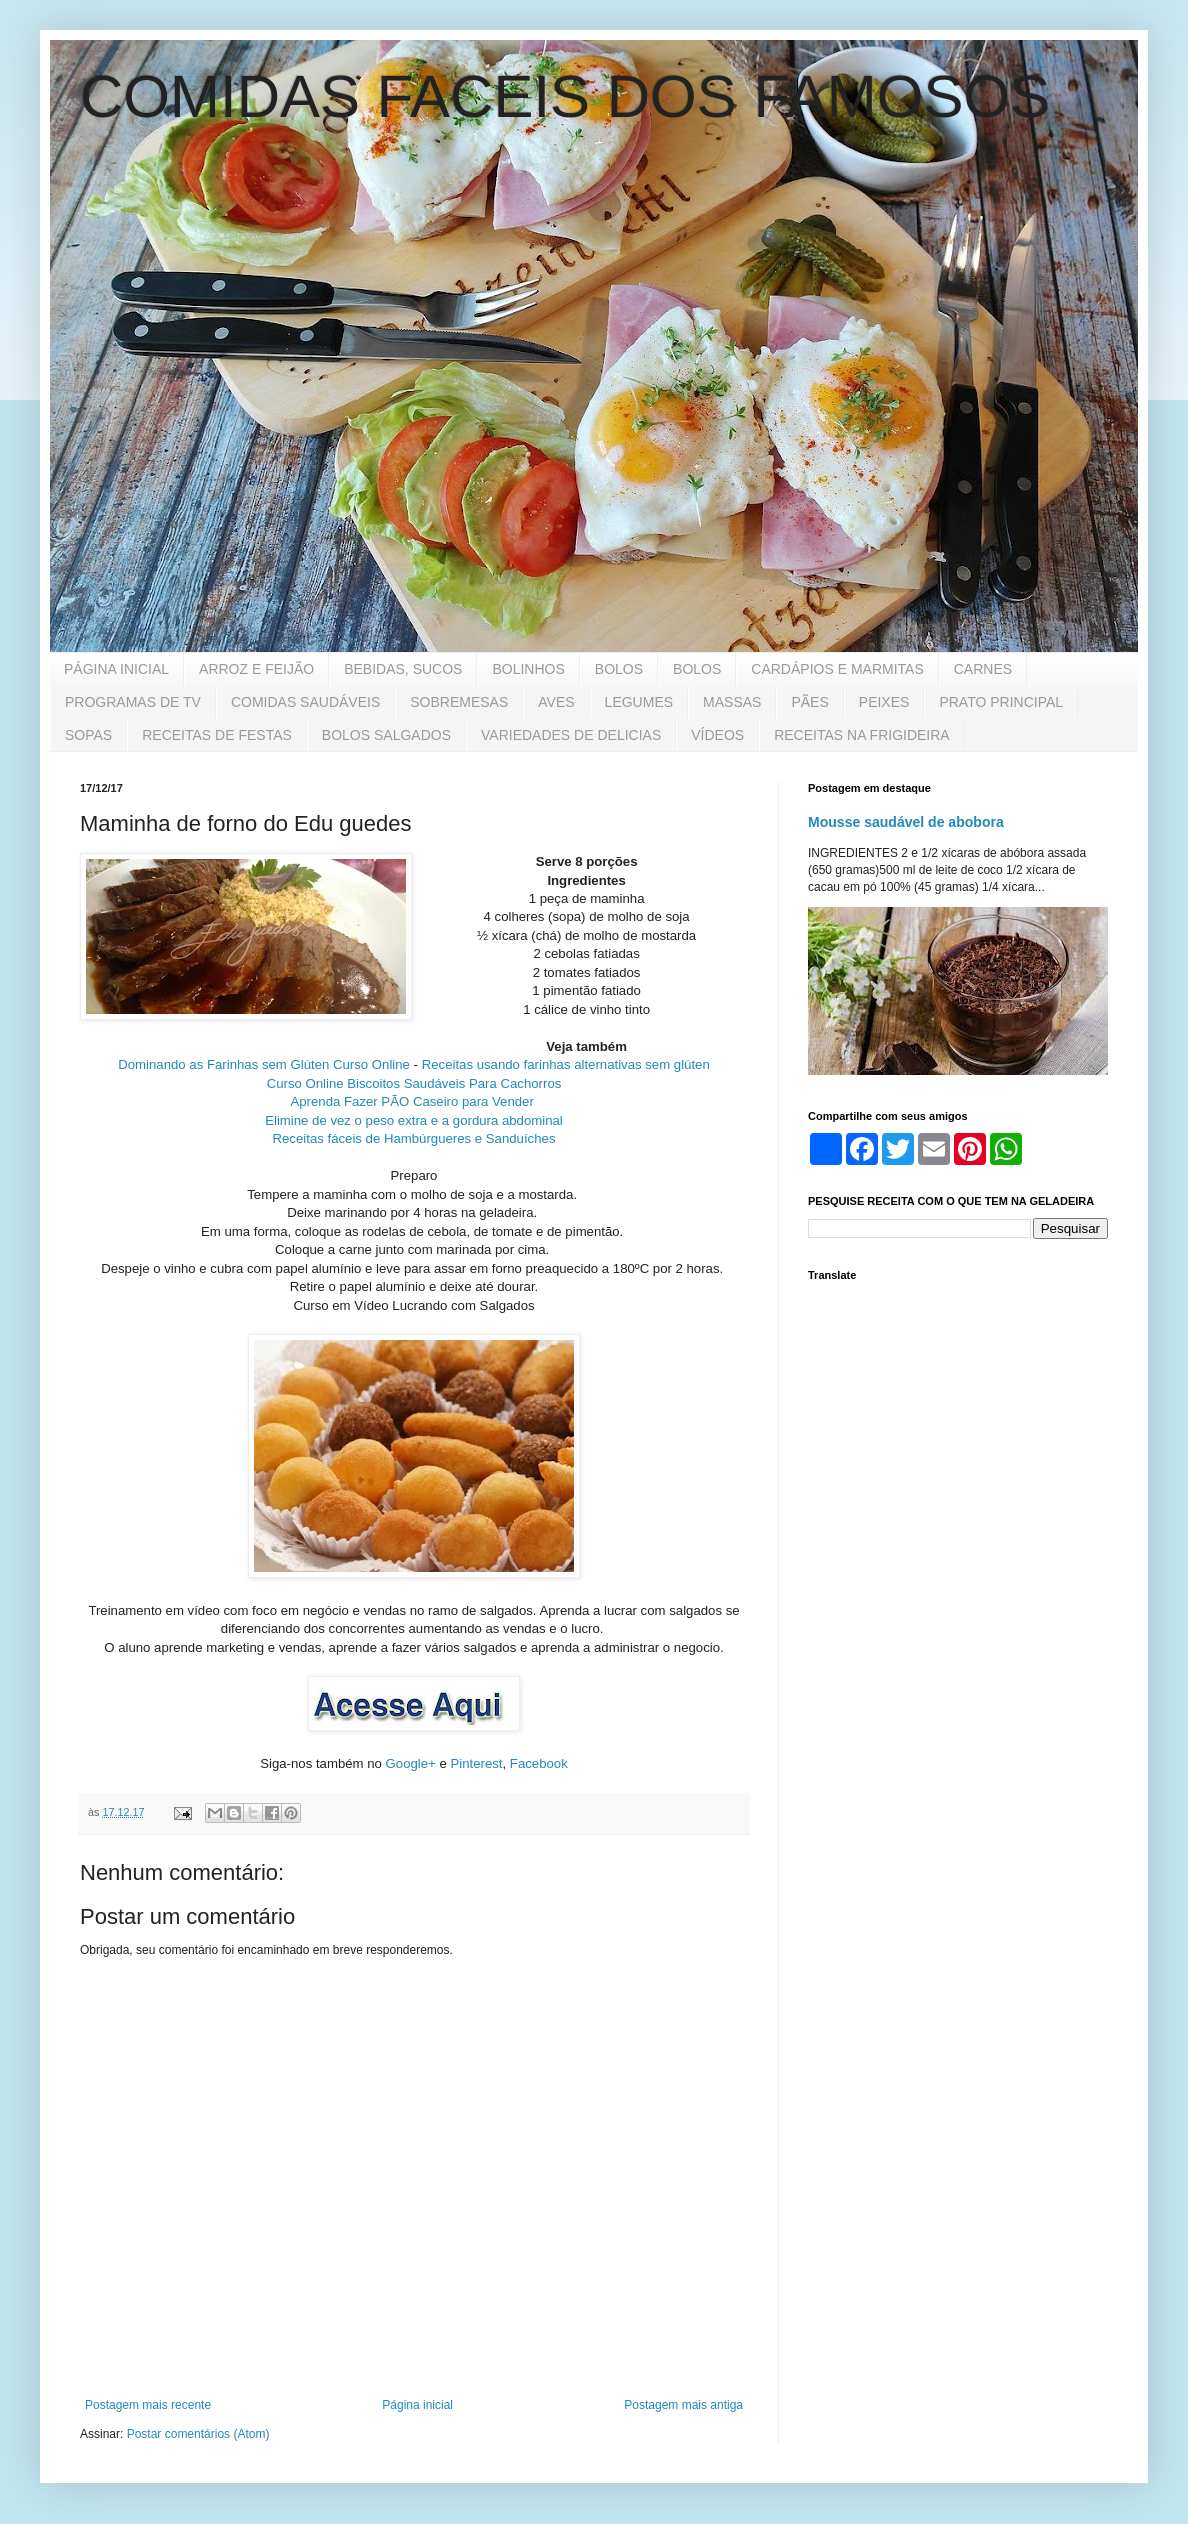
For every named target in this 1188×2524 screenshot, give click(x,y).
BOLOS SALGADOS (386, 735)
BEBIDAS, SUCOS (403, 669)
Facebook (539, 1763)
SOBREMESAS (459, 702)
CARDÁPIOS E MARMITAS (837, 669)
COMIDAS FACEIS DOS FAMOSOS (565, 96)
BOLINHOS (528, 669)
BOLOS (619, 669)
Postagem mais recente (148, 2405)
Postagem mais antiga (683, 2405)
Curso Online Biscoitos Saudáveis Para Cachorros (414, 1083)
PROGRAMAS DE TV (133, 702)
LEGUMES (639, 702)
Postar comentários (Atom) (198, 2434)
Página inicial (417, 2405)
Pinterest (476, 1763)
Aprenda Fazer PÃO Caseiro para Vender (413, 1101)
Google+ (411, 1763)
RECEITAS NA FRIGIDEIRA (862, 735)
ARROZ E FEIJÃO (256, 669)
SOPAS (88, 735)
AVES (556, 702)
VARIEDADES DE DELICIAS (571, 735)
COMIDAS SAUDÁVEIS (305, 702)
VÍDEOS (717, 735)
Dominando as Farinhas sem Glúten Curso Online (264, 1064)
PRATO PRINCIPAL (1001, 702)
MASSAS (732, 702)
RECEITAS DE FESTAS (217, 735)
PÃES (809, 702)
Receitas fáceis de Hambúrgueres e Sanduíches (414, 1138)
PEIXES (884, 702)
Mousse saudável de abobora (906, 822)
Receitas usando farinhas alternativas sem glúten (566, 1064)
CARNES (983, 669)
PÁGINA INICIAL (116, 669)
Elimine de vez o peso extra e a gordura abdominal (414, 1120)
